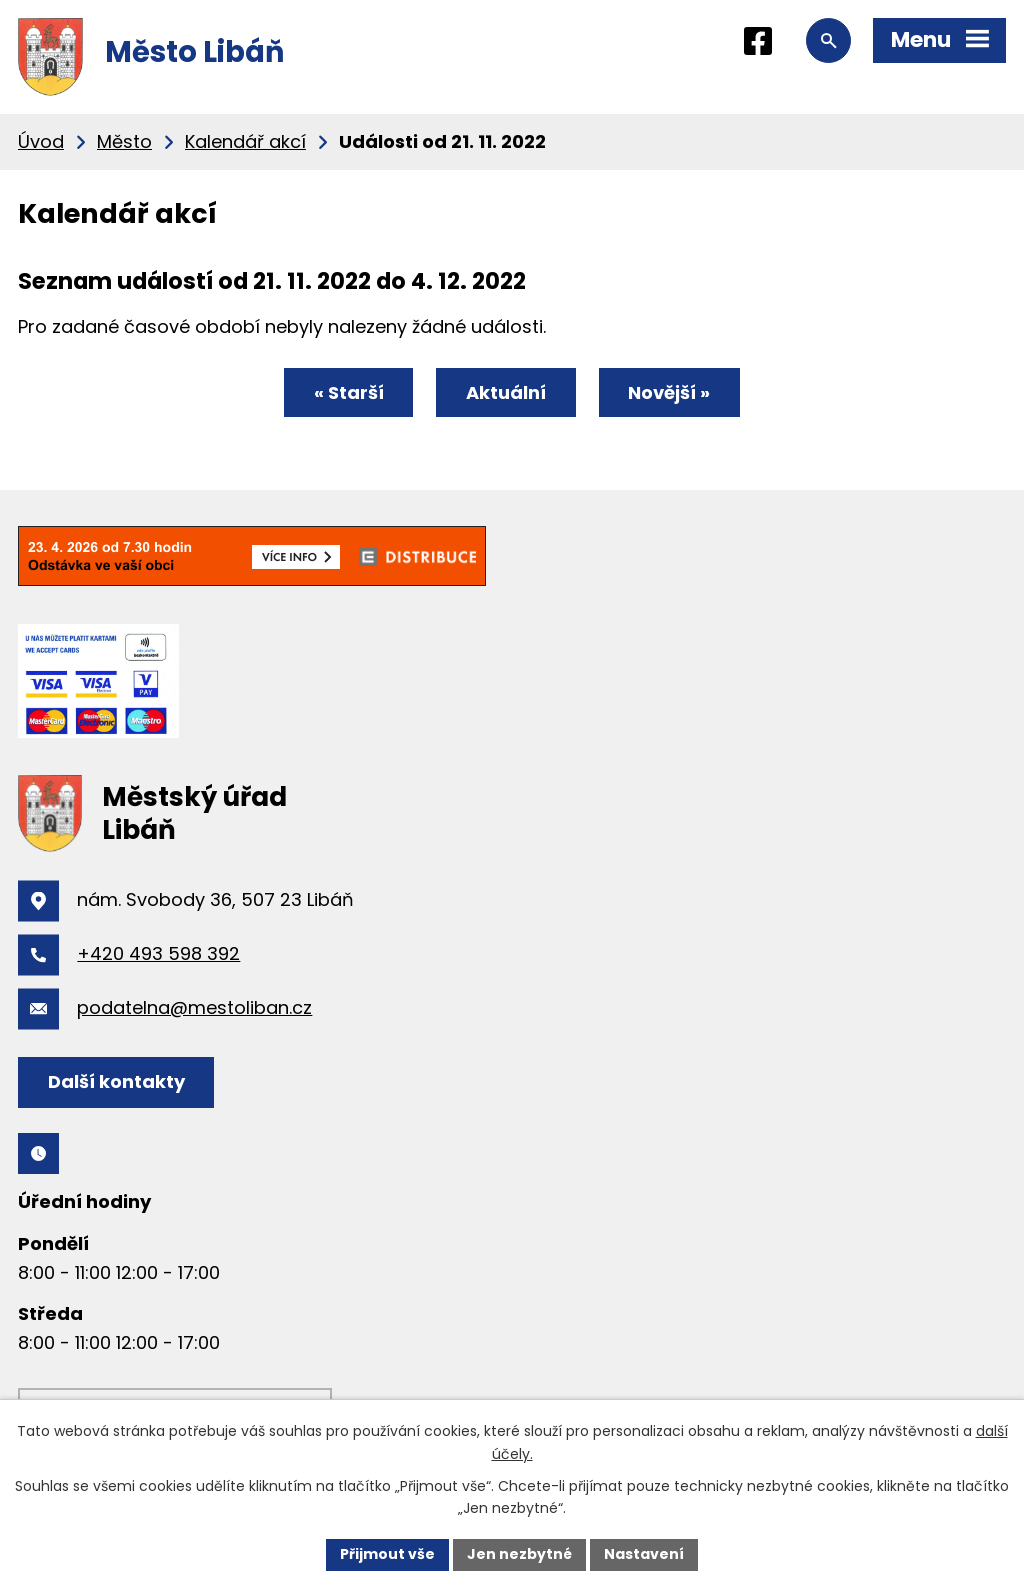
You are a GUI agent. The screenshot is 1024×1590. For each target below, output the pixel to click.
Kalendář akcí (245, 141)
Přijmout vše (387, 1554)
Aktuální (506, 392)
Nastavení (644, 1554)
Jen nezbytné (519, 1554)
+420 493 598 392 (158, 953)
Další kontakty (116, 1081)
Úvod (41, 141)
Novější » (669, 392)
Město (124, 141)
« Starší (349, 392)
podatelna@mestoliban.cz (194, 1007)
